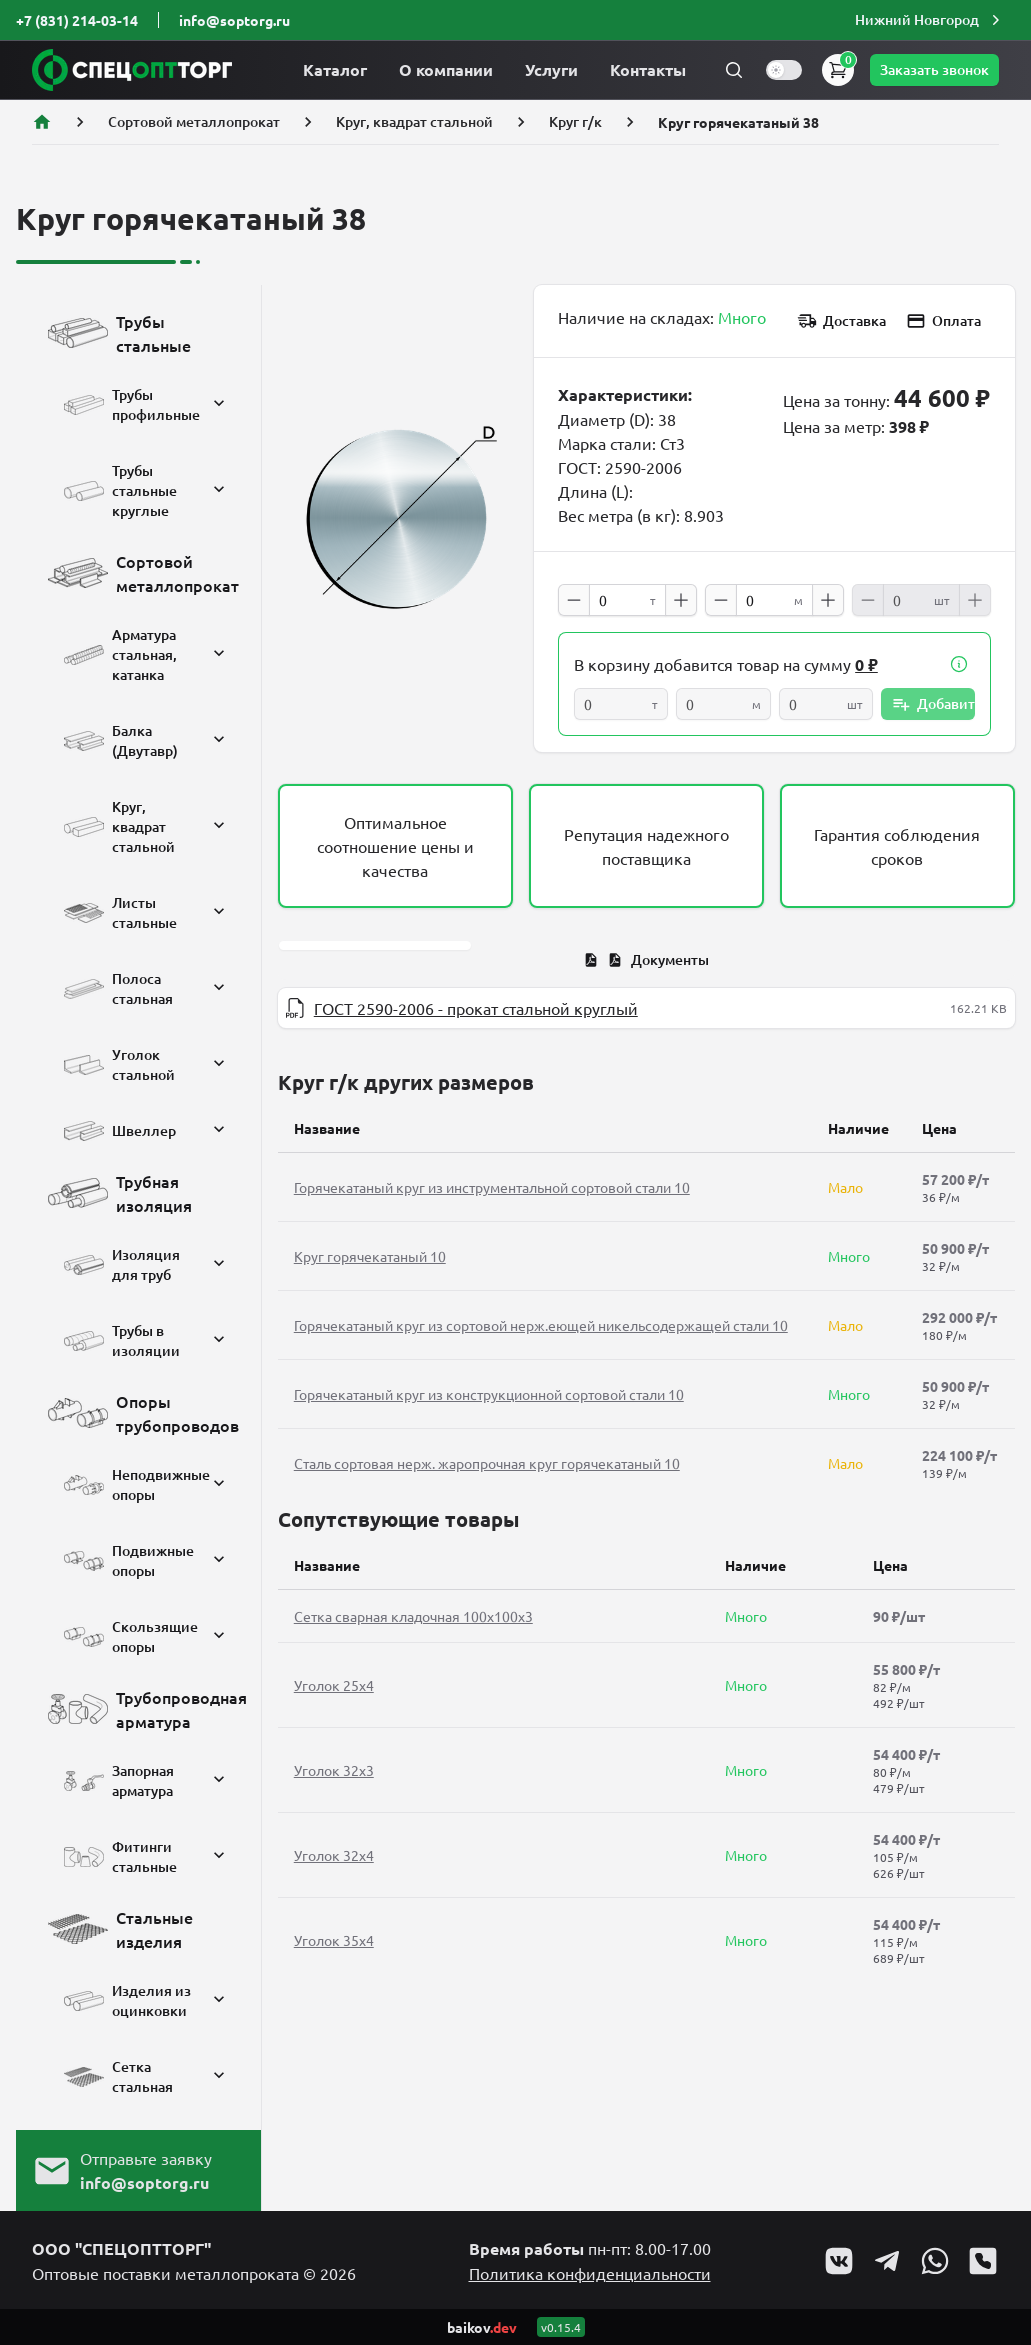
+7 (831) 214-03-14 (77, 20)
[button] (930, 20)
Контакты (648, 69)
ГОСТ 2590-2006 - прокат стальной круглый (476, 1008)
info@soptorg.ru (234, 20)
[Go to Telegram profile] (887, 2261)
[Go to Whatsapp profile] (935, 2261)
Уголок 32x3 (334, 1770)
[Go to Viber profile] (983, 2261)
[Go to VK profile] (839, 2261)
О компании (446, 69)
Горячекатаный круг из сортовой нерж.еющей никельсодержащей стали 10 (541, 1325)
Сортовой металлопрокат (194, 121)
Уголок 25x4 (334, 1685)
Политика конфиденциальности (590, 2273)
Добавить (933, 704)
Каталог (335, 69)
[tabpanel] (646, 1008)
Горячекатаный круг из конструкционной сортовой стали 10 (489, 1394)
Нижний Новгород (930, 20)
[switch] (784, 70)
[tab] (646, 960)
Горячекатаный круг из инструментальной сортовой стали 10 (492, 1187)
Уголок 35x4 (334, 1940)
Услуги (551, 69)
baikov (482, 2327)
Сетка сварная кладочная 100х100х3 (413, 1616)
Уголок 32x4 (334, 1855)
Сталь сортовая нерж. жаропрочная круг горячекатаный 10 (487, 1463)
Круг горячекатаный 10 (370, 1256)
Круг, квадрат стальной (414, 121)
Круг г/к (575, 121)
